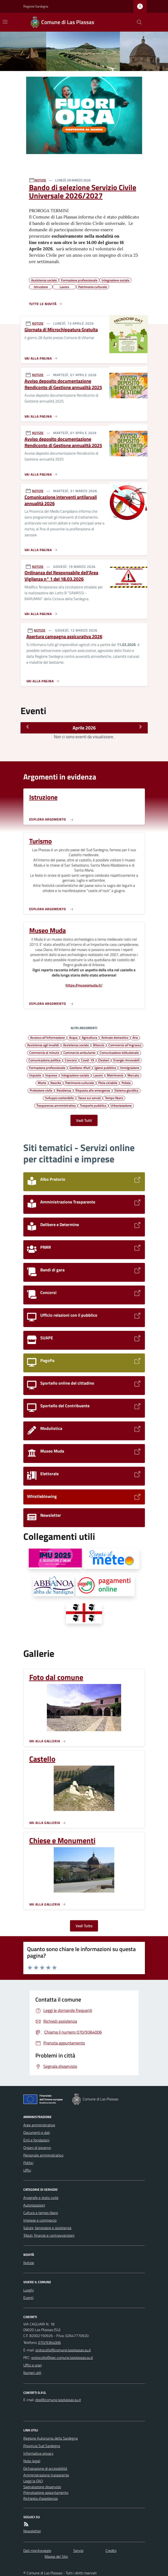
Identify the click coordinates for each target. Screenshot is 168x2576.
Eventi (28, 2297)
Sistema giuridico (126, 1090)
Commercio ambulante (79, 1052)
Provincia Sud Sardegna (41, 2446)
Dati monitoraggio (37, 2550)
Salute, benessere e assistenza (47, 2228)
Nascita (55, 1083)
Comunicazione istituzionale (119, 1052)
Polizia (126, 1083)
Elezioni (103, 1060)
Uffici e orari (32, 2365)
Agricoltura (89, 1037)
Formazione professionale (47, 1067)
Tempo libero (114, 1098)
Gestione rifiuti (80, 1067)
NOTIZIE (40, 180)
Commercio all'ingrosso (124, 1045)
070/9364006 (49, 2342)
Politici (28, 2163)
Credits (111, 2550)
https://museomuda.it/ (84, 985)
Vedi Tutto (84, 1926)
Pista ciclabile (107, 1083)
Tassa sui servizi (89, 1098)
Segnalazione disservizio (42, 2487)
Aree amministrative (39, 2125)
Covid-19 (87, 1060)
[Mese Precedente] (28, 726)
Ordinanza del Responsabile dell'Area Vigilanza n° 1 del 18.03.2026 (61, 576)
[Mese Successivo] (141, 726)
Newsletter (32, 2531)
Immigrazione (129, 1067)
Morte (42, 1083)
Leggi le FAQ (33, 2481)
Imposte (35, 1075)
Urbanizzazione (121, 1105)
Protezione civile (41, 1090)
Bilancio (98, 1045)
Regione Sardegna (35, 6)
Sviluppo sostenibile (59, 1098)
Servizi (78, 2550)
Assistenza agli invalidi (43, 1045)
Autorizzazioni (34, 2205)
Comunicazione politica (45, 1060)
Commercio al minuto (44, 1052)
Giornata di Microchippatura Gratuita (61, 330)
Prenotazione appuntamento (45, 2492)
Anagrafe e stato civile (40, 2197)
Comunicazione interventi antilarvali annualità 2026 (61, 500)
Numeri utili (32, 2372)
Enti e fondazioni (36, 2140)
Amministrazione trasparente (46, 2475)
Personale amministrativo (43, 2155)
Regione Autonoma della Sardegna (50, 2438)
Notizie (28, 2263)
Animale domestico (114, 1037)
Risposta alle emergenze (92, 1090)
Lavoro (98, 1075)
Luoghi (28, 2290)
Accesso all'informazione (47, 1037)
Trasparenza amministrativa (56, 1105)
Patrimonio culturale (79, 1083)
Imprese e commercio (40, 2220)
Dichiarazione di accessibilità (45, 2468)
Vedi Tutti (84, 1120)
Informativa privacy (38, 2453)
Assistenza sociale (76, 1045)
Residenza (64, 1090)
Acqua (73, 1037)
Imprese (51, 1075)
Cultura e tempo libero (40, 2213)
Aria (135, 1037)
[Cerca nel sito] (137, 22)
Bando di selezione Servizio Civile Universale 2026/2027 (82, 191)
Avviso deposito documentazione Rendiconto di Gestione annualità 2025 (63, 384)
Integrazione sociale (75, 1075)
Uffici (27, 2170)
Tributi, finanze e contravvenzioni (48, 2235)
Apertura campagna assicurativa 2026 (64, 636)
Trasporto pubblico (93, 1105)
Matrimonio (115, 1075)
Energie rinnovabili (126, 1060)
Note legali (31, 2461)
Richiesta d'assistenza (40, 2498)
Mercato (133, 1075)
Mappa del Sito (56, 2556)
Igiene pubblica (105, 1067)
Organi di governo (37, 2147)
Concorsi (71, 1060)
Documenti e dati (36, 2132)
